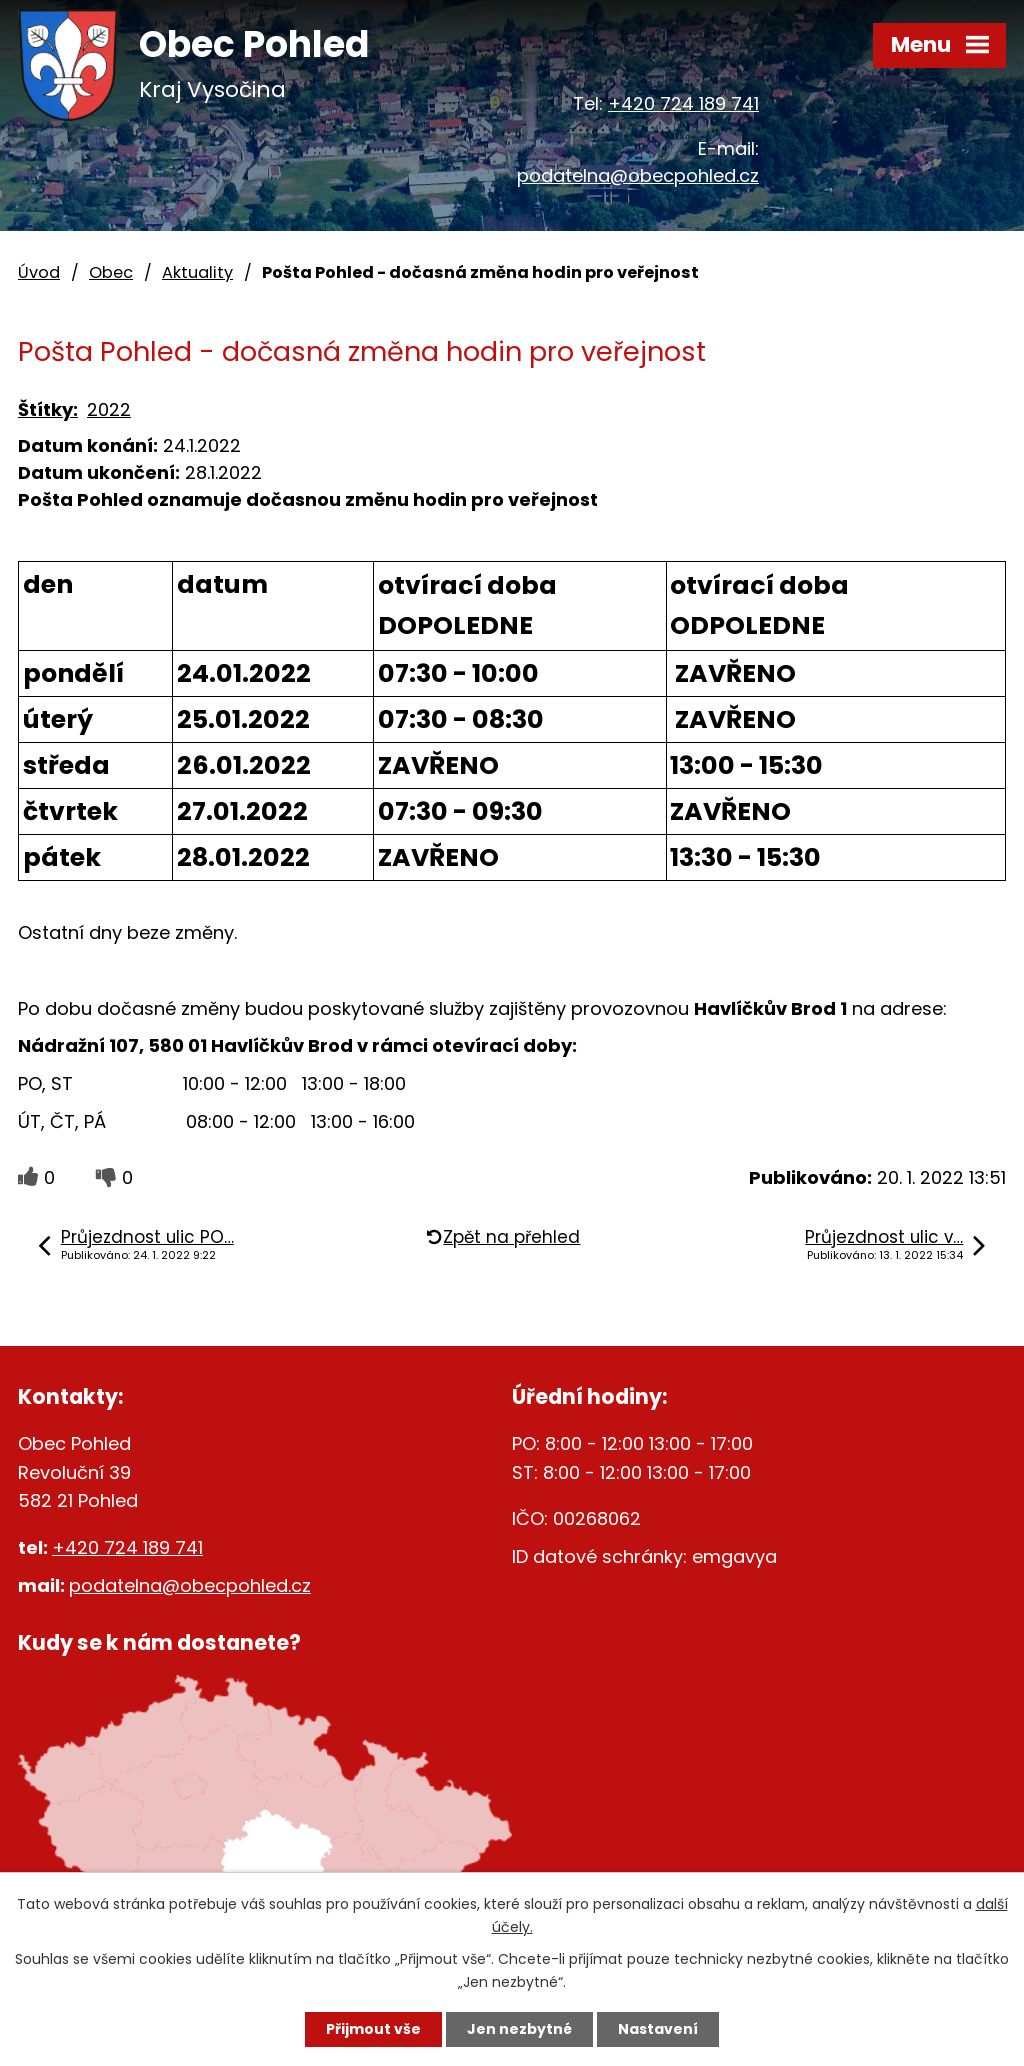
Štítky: (48, 409)
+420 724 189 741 (683, 103)
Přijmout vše (373, 2029)
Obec (111, 272)
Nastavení (658, 2029)
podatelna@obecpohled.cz (638, 175)
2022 (109, 409)
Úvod (39, 272)
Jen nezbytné (519, 2029)
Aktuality (197, 272)
